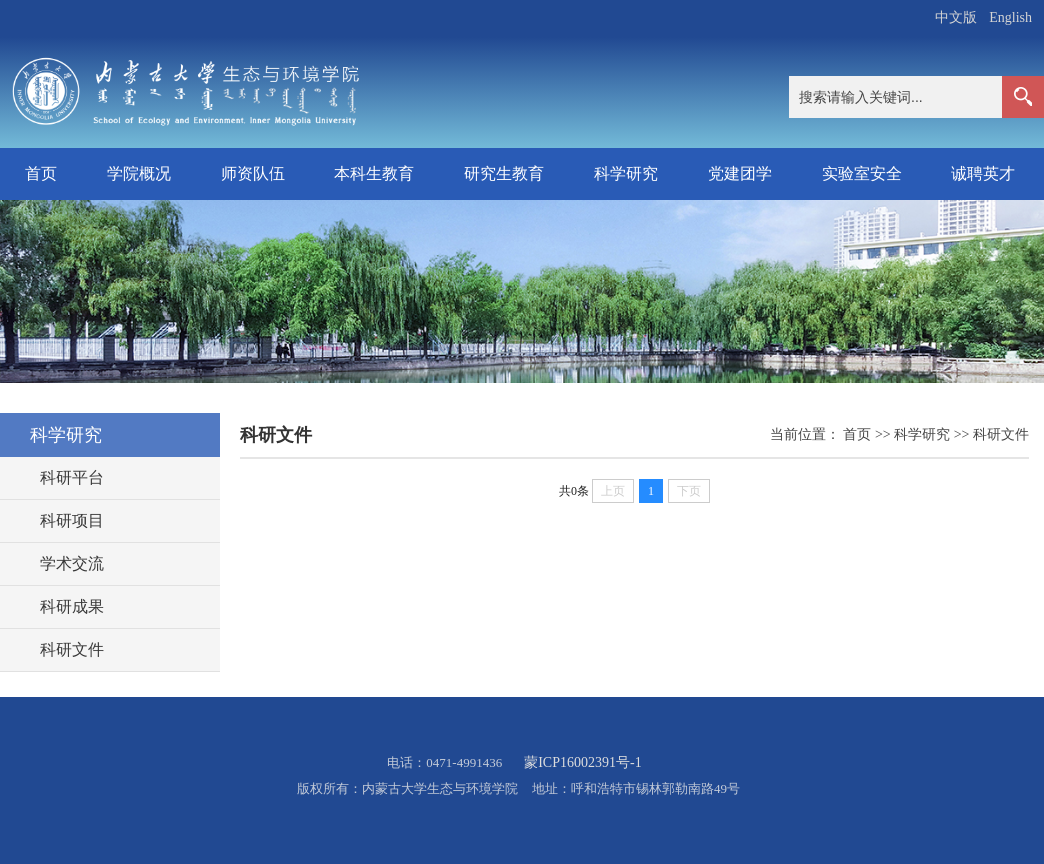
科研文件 (1001, 434)
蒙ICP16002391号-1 (582, 762)
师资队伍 (253, 173)
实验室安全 (862, 173)
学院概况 (139, 173)
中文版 (956, 17)
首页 (41, 173)
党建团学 (740, 173)
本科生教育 (374, 173)
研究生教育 (504, 173)
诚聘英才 (983, 173)
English (1010, 17)
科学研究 (626, 173)
